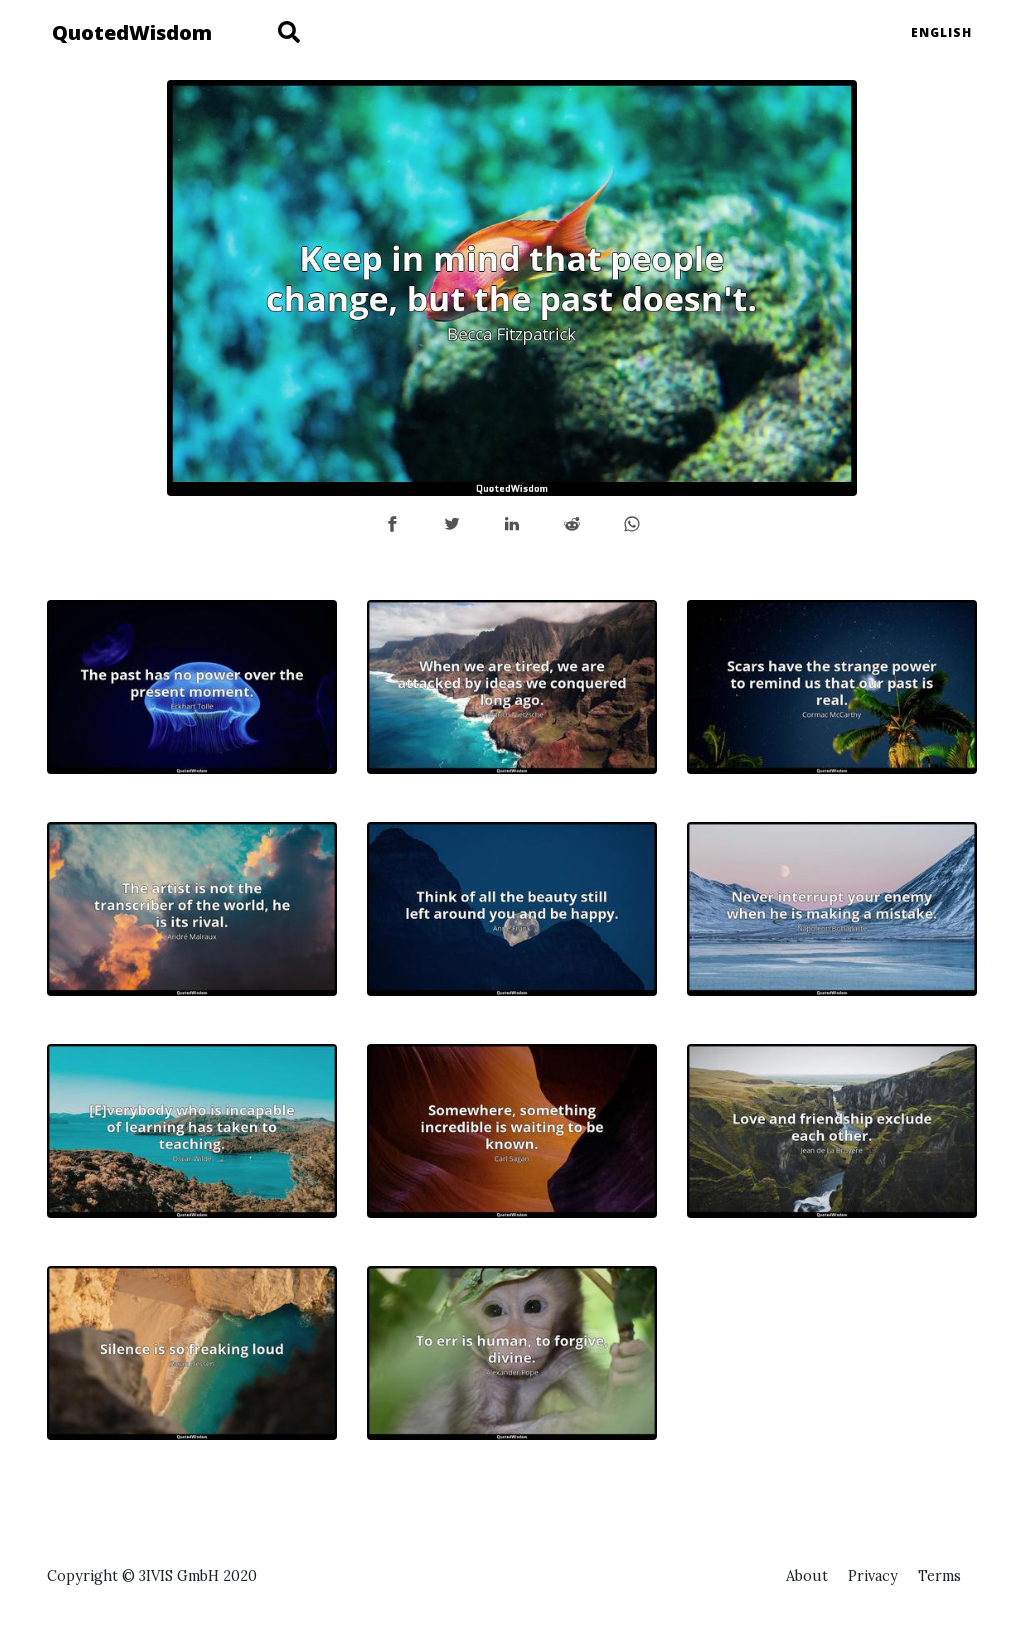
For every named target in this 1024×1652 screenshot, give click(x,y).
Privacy (873, 1576)
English (941, 32)
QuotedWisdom (132, 32)
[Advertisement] (832, 1391)
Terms (939, 1576)
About (807, 1576)
